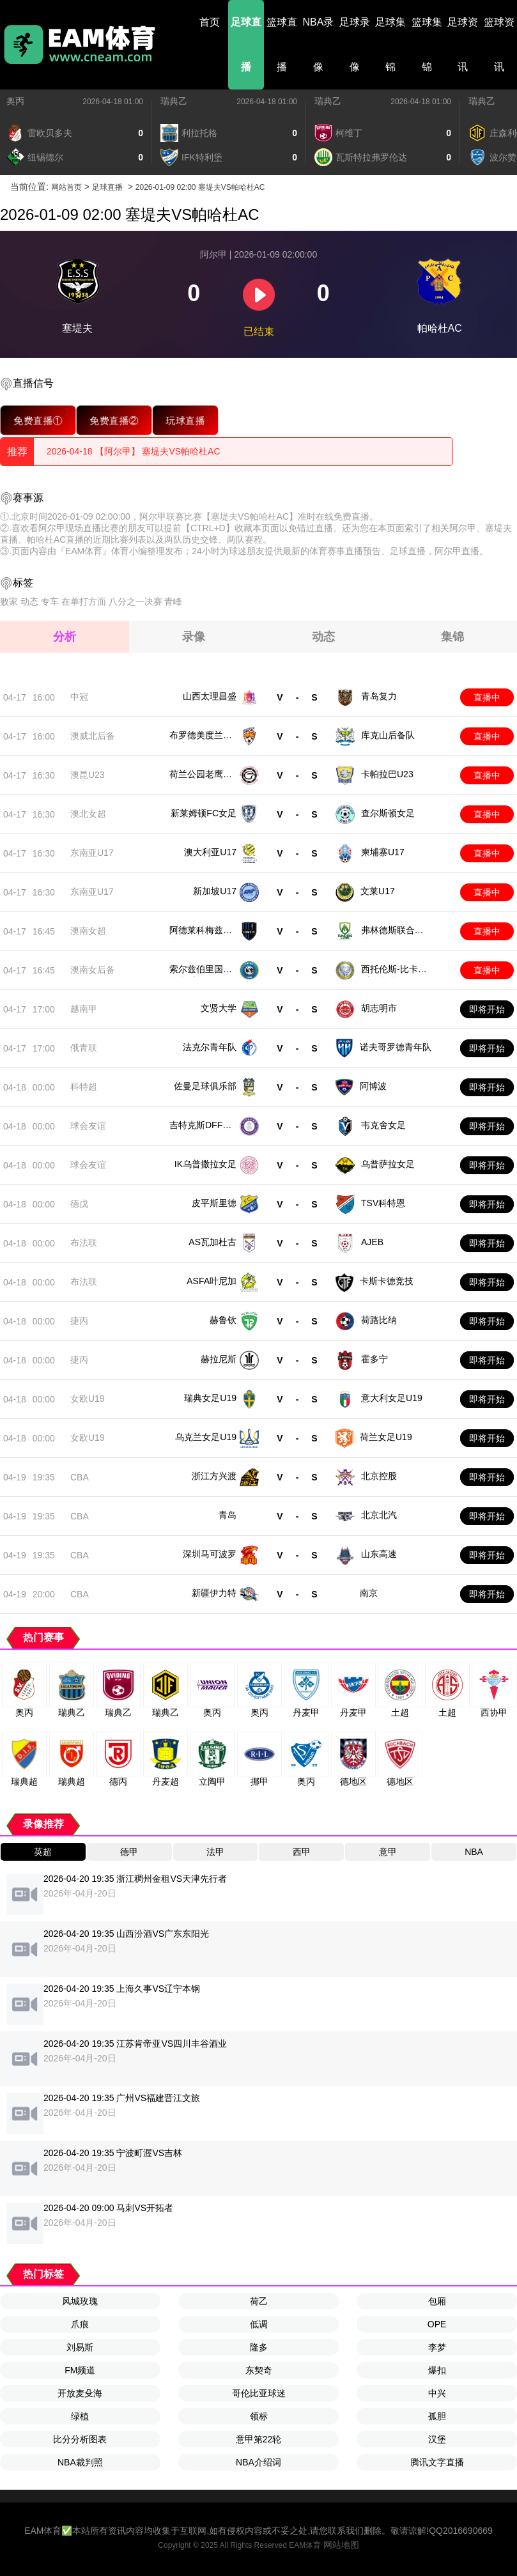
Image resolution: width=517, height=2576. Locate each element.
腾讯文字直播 (437, 2462)
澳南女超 (88, 931)
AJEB (372, 1242)
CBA (79, 1477)
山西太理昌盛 (209, 696)
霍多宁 (374, 1359)
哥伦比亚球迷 (259, 2393)
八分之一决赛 (135, 601)
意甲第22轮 (259, 2439)
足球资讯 (462, 44)
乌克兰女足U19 (205, 1437)
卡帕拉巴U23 (387, 774)
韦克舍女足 (383, 1125)
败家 (9, 601)
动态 (29, 601)
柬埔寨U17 (383, 852)
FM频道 (80, 2370)
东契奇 (258, 2370)
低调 (259, 2324)
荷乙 (259, 2301)
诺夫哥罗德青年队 (395, 1047)
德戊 (79, 1204)
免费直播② (114, 420)
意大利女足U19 (391, 1398)
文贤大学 (218, 1008)
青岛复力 (379, 696)
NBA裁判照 (80, 2462)
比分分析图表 (80, 2439)
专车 (50, 601)
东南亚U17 (92, 853)
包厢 (437, 2301)
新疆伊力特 (214, 1593)
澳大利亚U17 (210, 852)
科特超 (83, 1087)
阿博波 (373, 1086)
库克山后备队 (388, 735)
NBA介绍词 (258, 2462)
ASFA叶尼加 (211, 1281)
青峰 (173, 601)
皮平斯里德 (214, 1203)
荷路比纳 (379, 1320)
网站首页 (66, 187)
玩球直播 (185, 420)
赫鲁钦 (223, 1320)
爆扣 (437, 2370)
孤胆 (437, 2416)
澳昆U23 (87, 775)
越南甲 (83, 1009)
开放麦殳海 (80, 2393)
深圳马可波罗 (209, 1554)
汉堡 (437, 2439)
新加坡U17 (214, 891)
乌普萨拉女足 (388, 1164)
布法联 (83, 1243)
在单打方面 (83, 601)
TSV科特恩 (383, 1203)
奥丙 (15, 101)
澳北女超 (88, 814)
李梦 (437, 2347)
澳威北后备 (92, 736)
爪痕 (80, 2324)
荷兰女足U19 (386, 1437)
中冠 (79, 697)
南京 (369, 1593)
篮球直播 (281, 44)
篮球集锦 (427, 44)
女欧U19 (87, 1398)
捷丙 (79, 1320)
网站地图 (341, 2545)
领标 (259, 2416)
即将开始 (487, 1009)
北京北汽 (379, 1515)
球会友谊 (88, 1126)
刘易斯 (79, 2347)
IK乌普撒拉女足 (205, 1164)
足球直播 (246, 44)
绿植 (80, 2416)
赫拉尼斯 (218, 1359)
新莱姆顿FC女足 (203, 813)
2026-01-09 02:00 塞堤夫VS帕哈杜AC (200, 187)
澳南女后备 (92, 970)
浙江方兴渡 (214, 1476)
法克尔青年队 (209, 1047)
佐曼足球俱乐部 (205, 1086)
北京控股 (379, 1476)
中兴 (437, 2393)
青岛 (227, 1515)
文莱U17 (377, 891)
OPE (437, 2324)
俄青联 (83, 1048)
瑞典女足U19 (210, 1398)
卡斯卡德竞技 (386, 1281)
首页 (209, 22)
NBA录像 (318, 44)
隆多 (259, 2347)
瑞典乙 (173, 101)
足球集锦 (390, 44)
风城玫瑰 (80, 2301)
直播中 (487, 697)
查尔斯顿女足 (388, 813)
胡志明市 (379, 1008)
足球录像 (354, 44)
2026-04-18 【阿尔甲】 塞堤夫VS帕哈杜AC (133, 451)
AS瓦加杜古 (212, 1242)
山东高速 (379, 1554)
